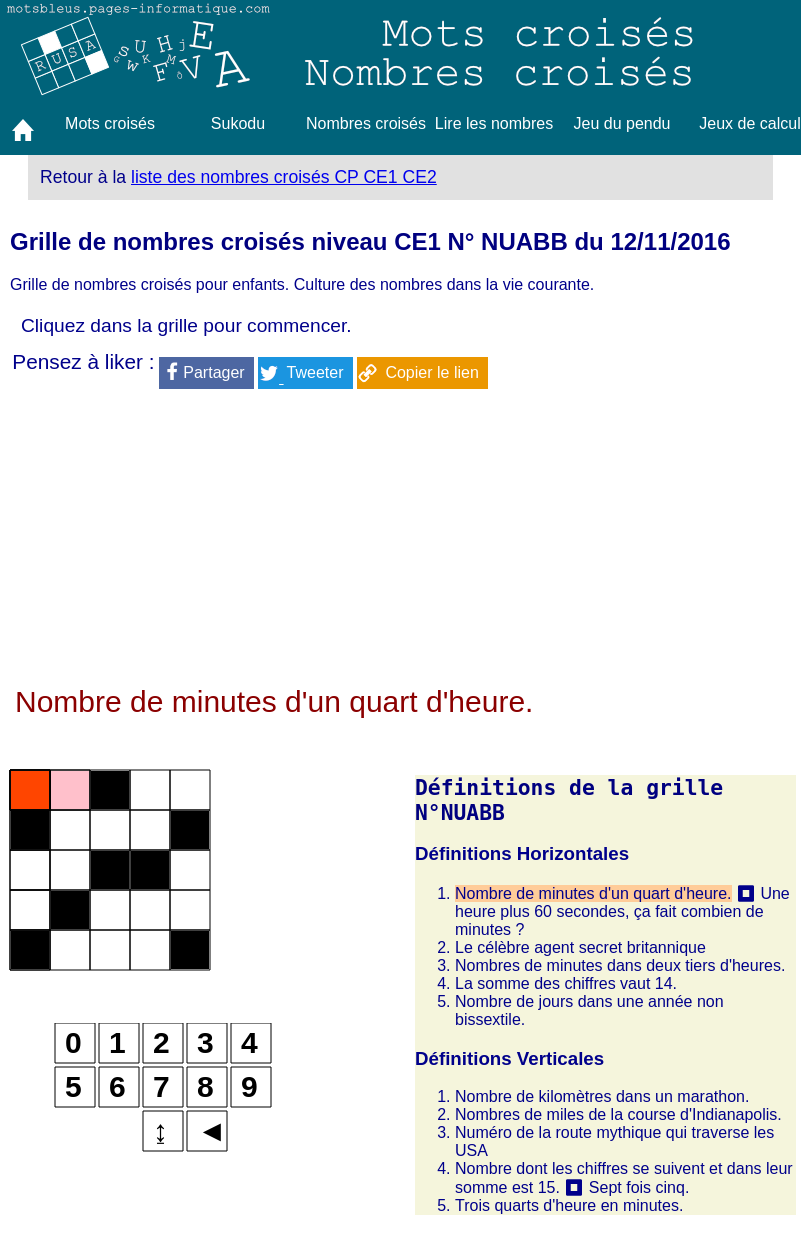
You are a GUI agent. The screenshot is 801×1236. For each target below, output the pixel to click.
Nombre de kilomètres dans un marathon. (602, 1096)
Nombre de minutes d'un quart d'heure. (593, 893)
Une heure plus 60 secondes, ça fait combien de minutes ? (622, 911)
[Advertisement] (400, 545)
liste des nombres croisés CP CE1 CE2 (284, 177)
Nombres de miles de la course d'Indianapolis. (618, 1114)
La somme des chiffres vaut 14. (566, 983)
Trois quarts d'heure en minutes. (569, 1205)
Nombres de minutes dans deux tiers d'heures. (620, 965)
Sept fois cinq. (639, 1187)
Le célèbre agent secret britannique (580, 947)
